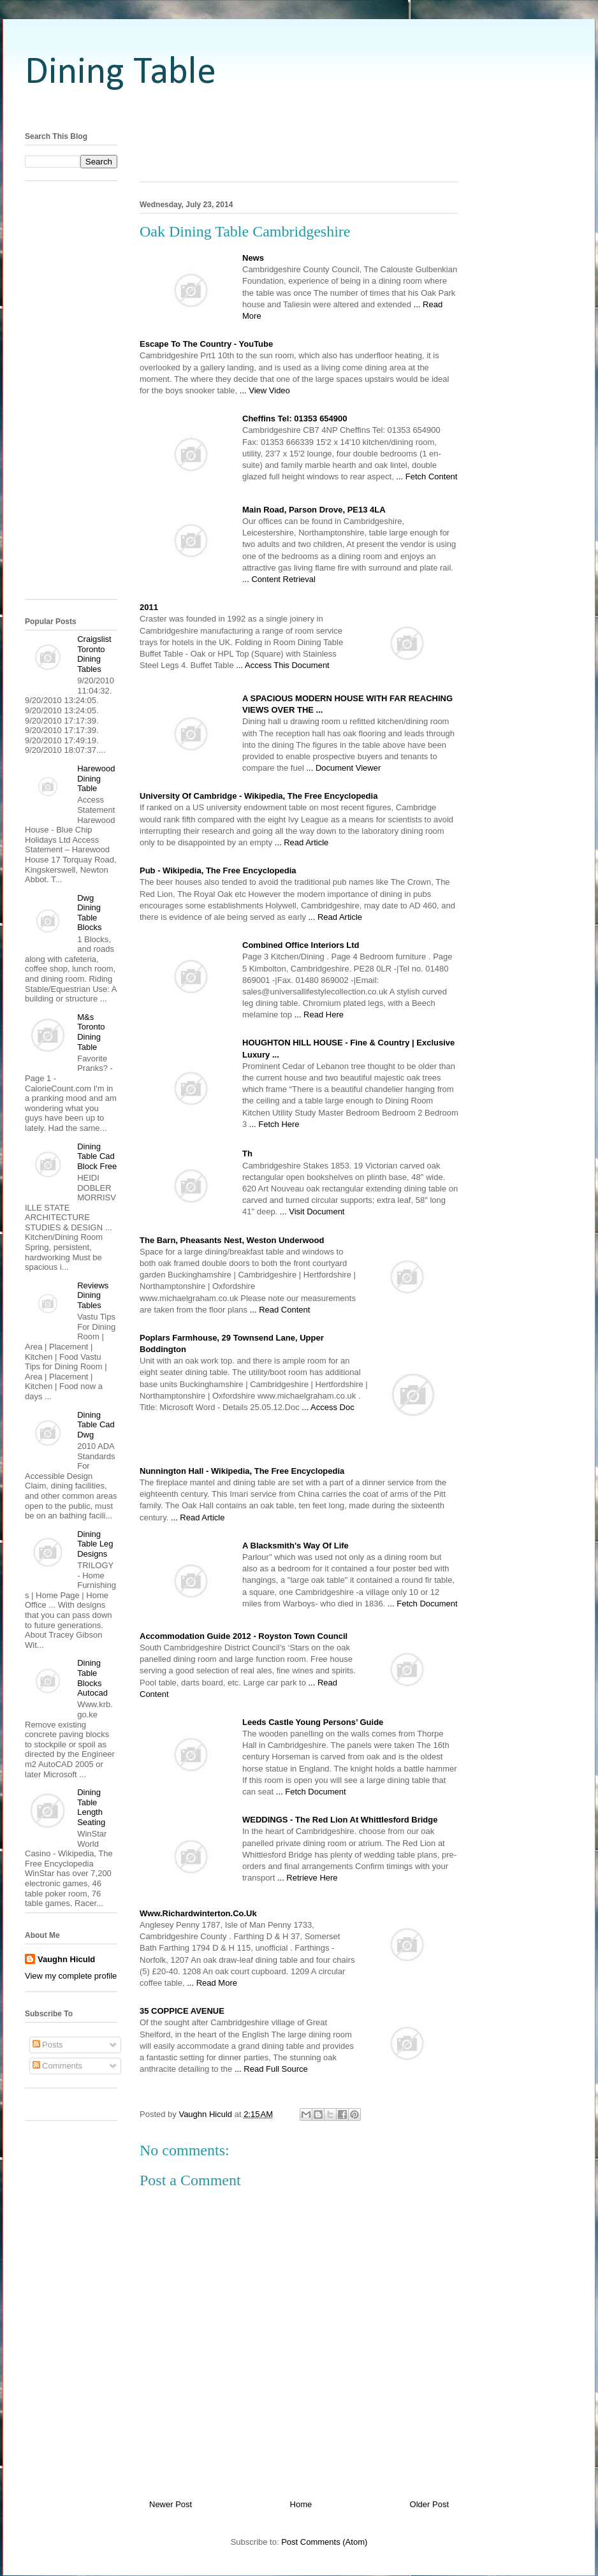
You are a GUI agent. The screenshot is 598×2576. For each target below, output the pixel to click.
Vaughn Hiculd (66, 1959)
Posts (48, 2044)
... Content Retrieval (279, 579)
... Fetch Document (423, 1603)
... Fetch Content (426, 476)
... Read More (212, 1983)
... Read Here (319, 1014)
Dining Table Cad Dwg (96, 1424)
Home (301, 2504)
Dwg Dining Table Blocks (89, 913)
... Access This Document (282, 665)
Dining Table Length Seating (91, 1807)
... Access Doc (328, 1407)
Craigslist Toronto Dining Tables (94, 654)
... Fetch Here (274, 1124)
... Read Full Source (271, 2069)
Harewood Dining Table (96, 778)
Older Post (429, 2504)
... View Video (265, 390)
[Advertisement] (299, 110)
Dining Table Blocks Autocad (92, 1678)
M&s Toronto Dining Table (91, 1032)
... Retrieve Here (307, 1877)
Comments (57, 2065)
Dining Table (120, 73)
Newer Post (170, 2504)
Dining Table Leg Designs (95, 1544)
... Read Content (280, 1309)
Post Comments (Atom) (324, 2542)
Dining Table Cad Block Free (97, 1156)
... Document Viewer (343, 768)
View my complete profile (71, 1976)
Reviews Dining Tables (92, 1295)
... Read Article (302, 842)
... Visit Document (312, 1211)
